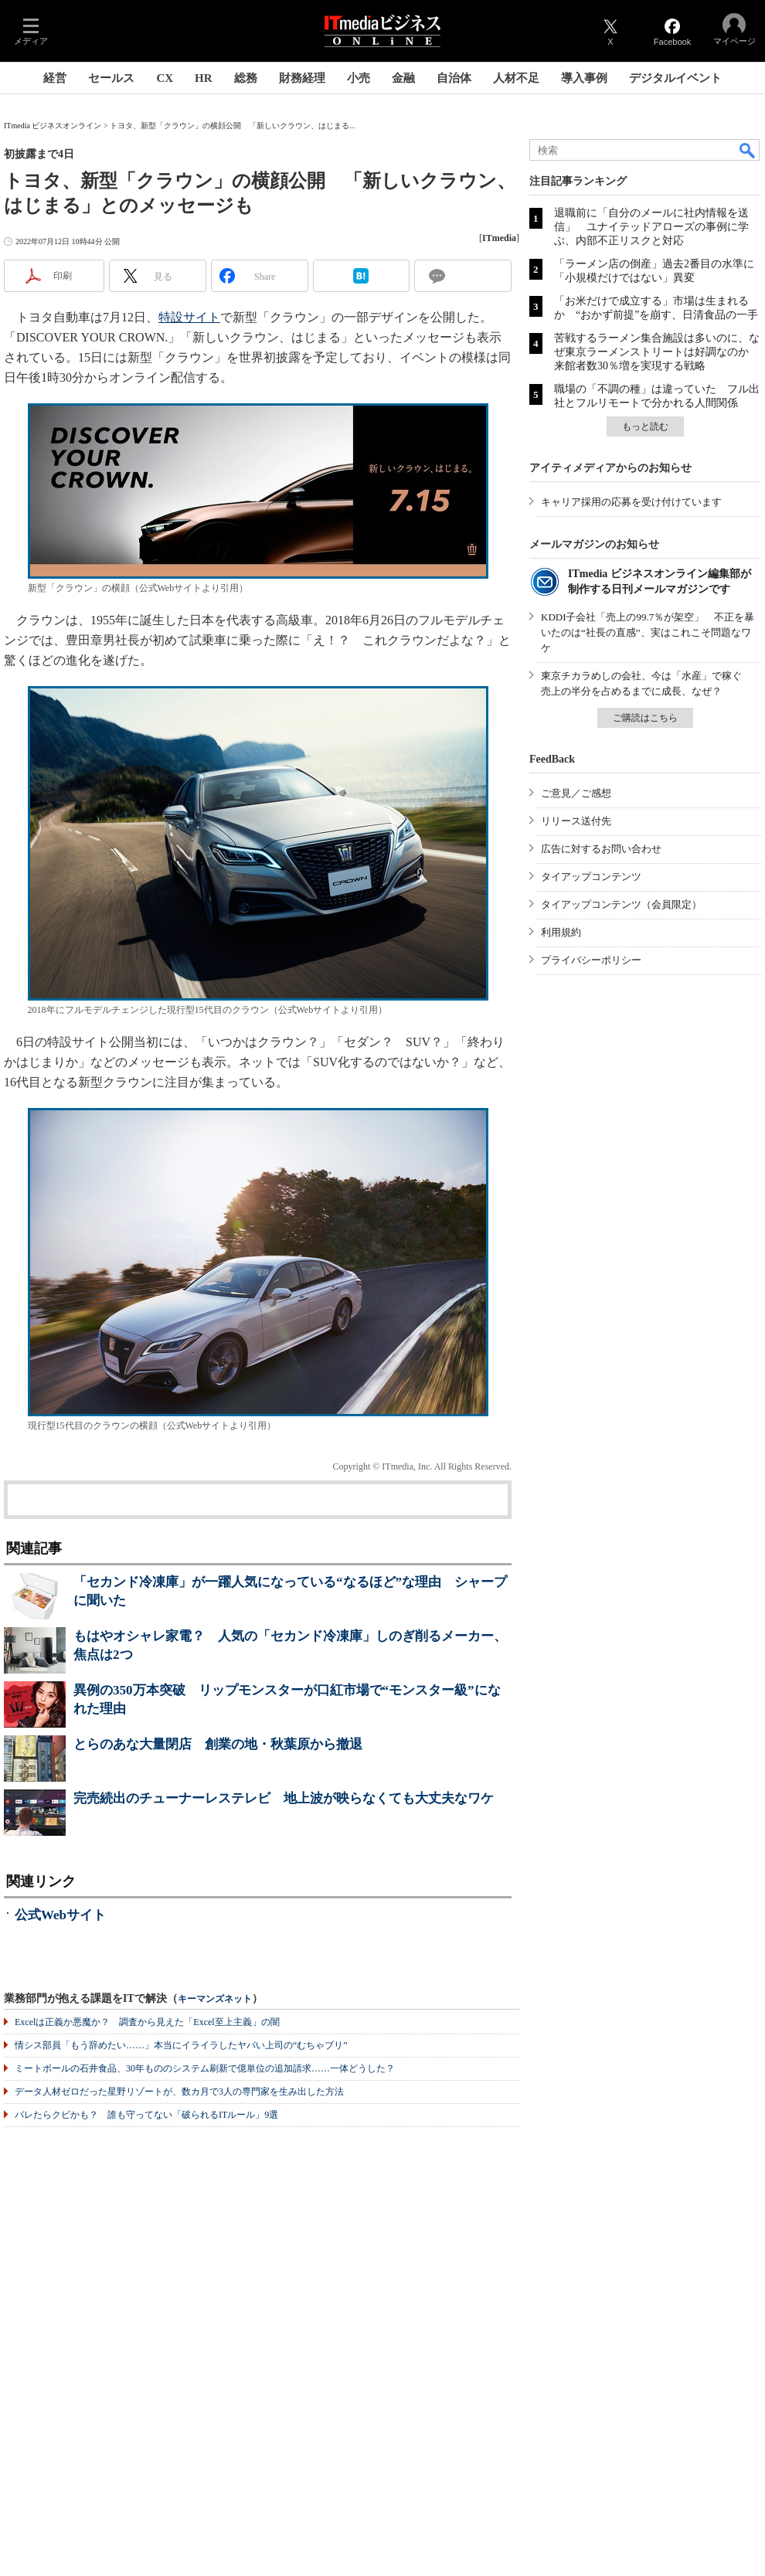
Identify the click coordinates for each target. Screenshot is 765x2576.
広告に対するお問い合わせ (601, 849)
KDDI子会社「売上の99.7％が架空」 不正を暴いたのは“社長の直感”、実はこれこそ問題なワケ (647, 632)
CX (164, 78)
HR (203, 78)
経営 (54, 78)
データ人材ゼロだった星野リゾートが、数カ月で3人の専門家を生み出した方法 (179, 2091)
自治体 (454, 78)
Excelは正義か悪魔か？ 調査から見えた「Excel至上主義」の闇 (147, 2022)
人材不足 (516, 78)
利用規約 (561, 932)
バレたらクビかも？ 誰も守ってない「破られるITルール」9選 (146, 2114)
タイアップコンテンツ (591, 876)
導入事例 (584, 78)
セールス (111, 78)
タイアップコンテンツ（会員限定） (621, 904)
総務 (245, 78)
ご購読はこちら (645, 717)
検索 (748, 150)
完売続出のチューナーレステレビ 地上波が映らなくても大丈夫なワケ (283, 1798)
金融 (403, 78)
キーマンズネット (215, 1999)
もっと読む (645, 426)
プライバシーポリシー (591, 960)
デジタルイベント (675, 78)
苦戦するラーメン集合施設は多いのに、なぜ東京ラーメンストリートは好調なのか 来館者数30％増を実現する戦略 (657, 352)
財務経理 (302, 78)
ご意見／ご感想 (576, 793)
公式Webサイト (60, 1915)
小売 (358, 78)
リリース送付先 (576, 821)
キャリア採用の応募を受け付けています (631, 502)
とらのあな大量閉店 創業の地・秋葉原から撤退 (217, 1744)
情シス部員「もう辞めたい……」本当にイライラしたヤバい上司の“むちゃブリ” (181, 2045)
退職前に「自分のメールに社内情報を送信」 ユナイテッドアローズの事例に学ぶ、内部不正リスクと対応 (651, 226)
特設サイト (189, 317)
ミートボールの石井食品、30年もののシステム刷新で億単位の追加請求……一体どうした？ (205, 2068)
